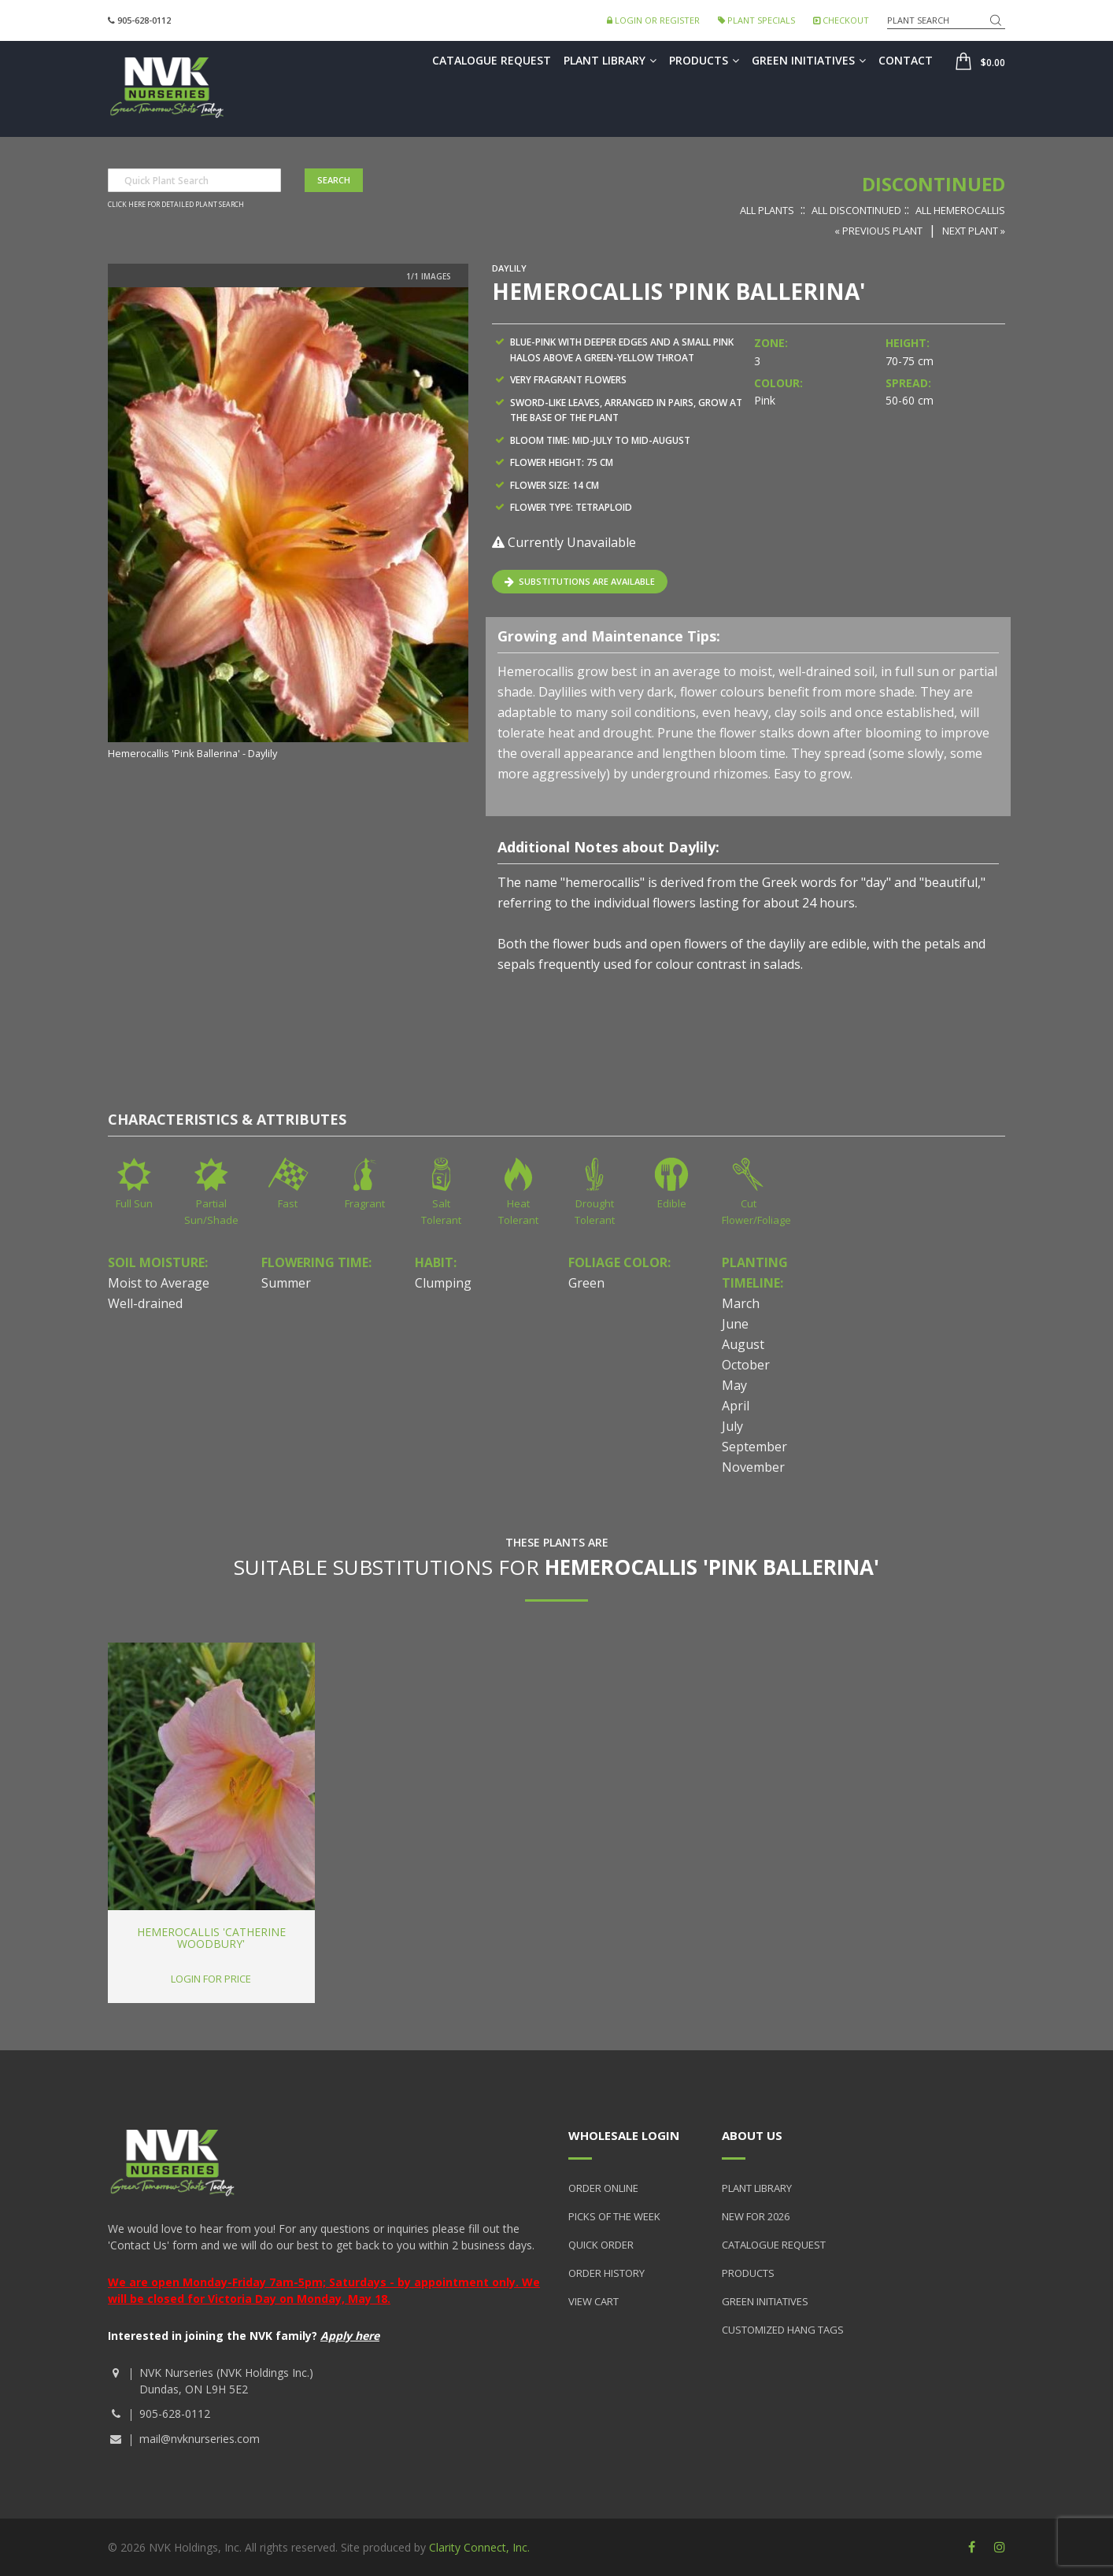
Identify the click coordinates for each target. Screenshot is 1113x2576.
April (735, 1405)
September (754, 1446)
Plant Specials (756, 20)
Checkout (841, 20)
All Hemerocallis (960, 210)
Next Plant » (973, 231)
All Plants (767, 210)
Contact (905, 60)
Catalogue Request (491, 60)
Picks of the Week (614, 2216)
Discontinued (933, 184)
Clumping (443, 1283)
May (734, 1385)
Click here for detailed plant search (176, 204)
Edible (671, 1203)
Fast (288, 1203)
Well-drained (145, 1303)
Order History (606, 2273)
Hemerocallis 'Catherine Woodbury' (211, 1937)
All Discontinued (856, 210)
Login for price (211, 1979)
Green (586, 1283)
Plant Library (610, 60)
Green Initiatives (809, 60)
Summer (286, 1283)
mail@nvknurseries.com (199, 2438)
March (741, 1303)
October (746, 1364)
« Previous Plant (878, 231)
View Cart (593, 2301)
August (743, 1344)
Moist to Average (158, 1283)
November (753, 1467)
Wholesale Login (623, 2135)
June (735, 1323)
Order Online (603, 2188)
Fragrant (365, 1203)
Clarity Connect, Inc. (479, 2547)
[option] (288, 525)
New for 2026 (755, 2216)
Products (704, 60)
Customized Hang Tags (783, 2330)
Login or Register (653, 20)
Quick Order (601, 2245)
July (732, 1426)
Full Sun (134, 1203)
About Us (752, 2135)
